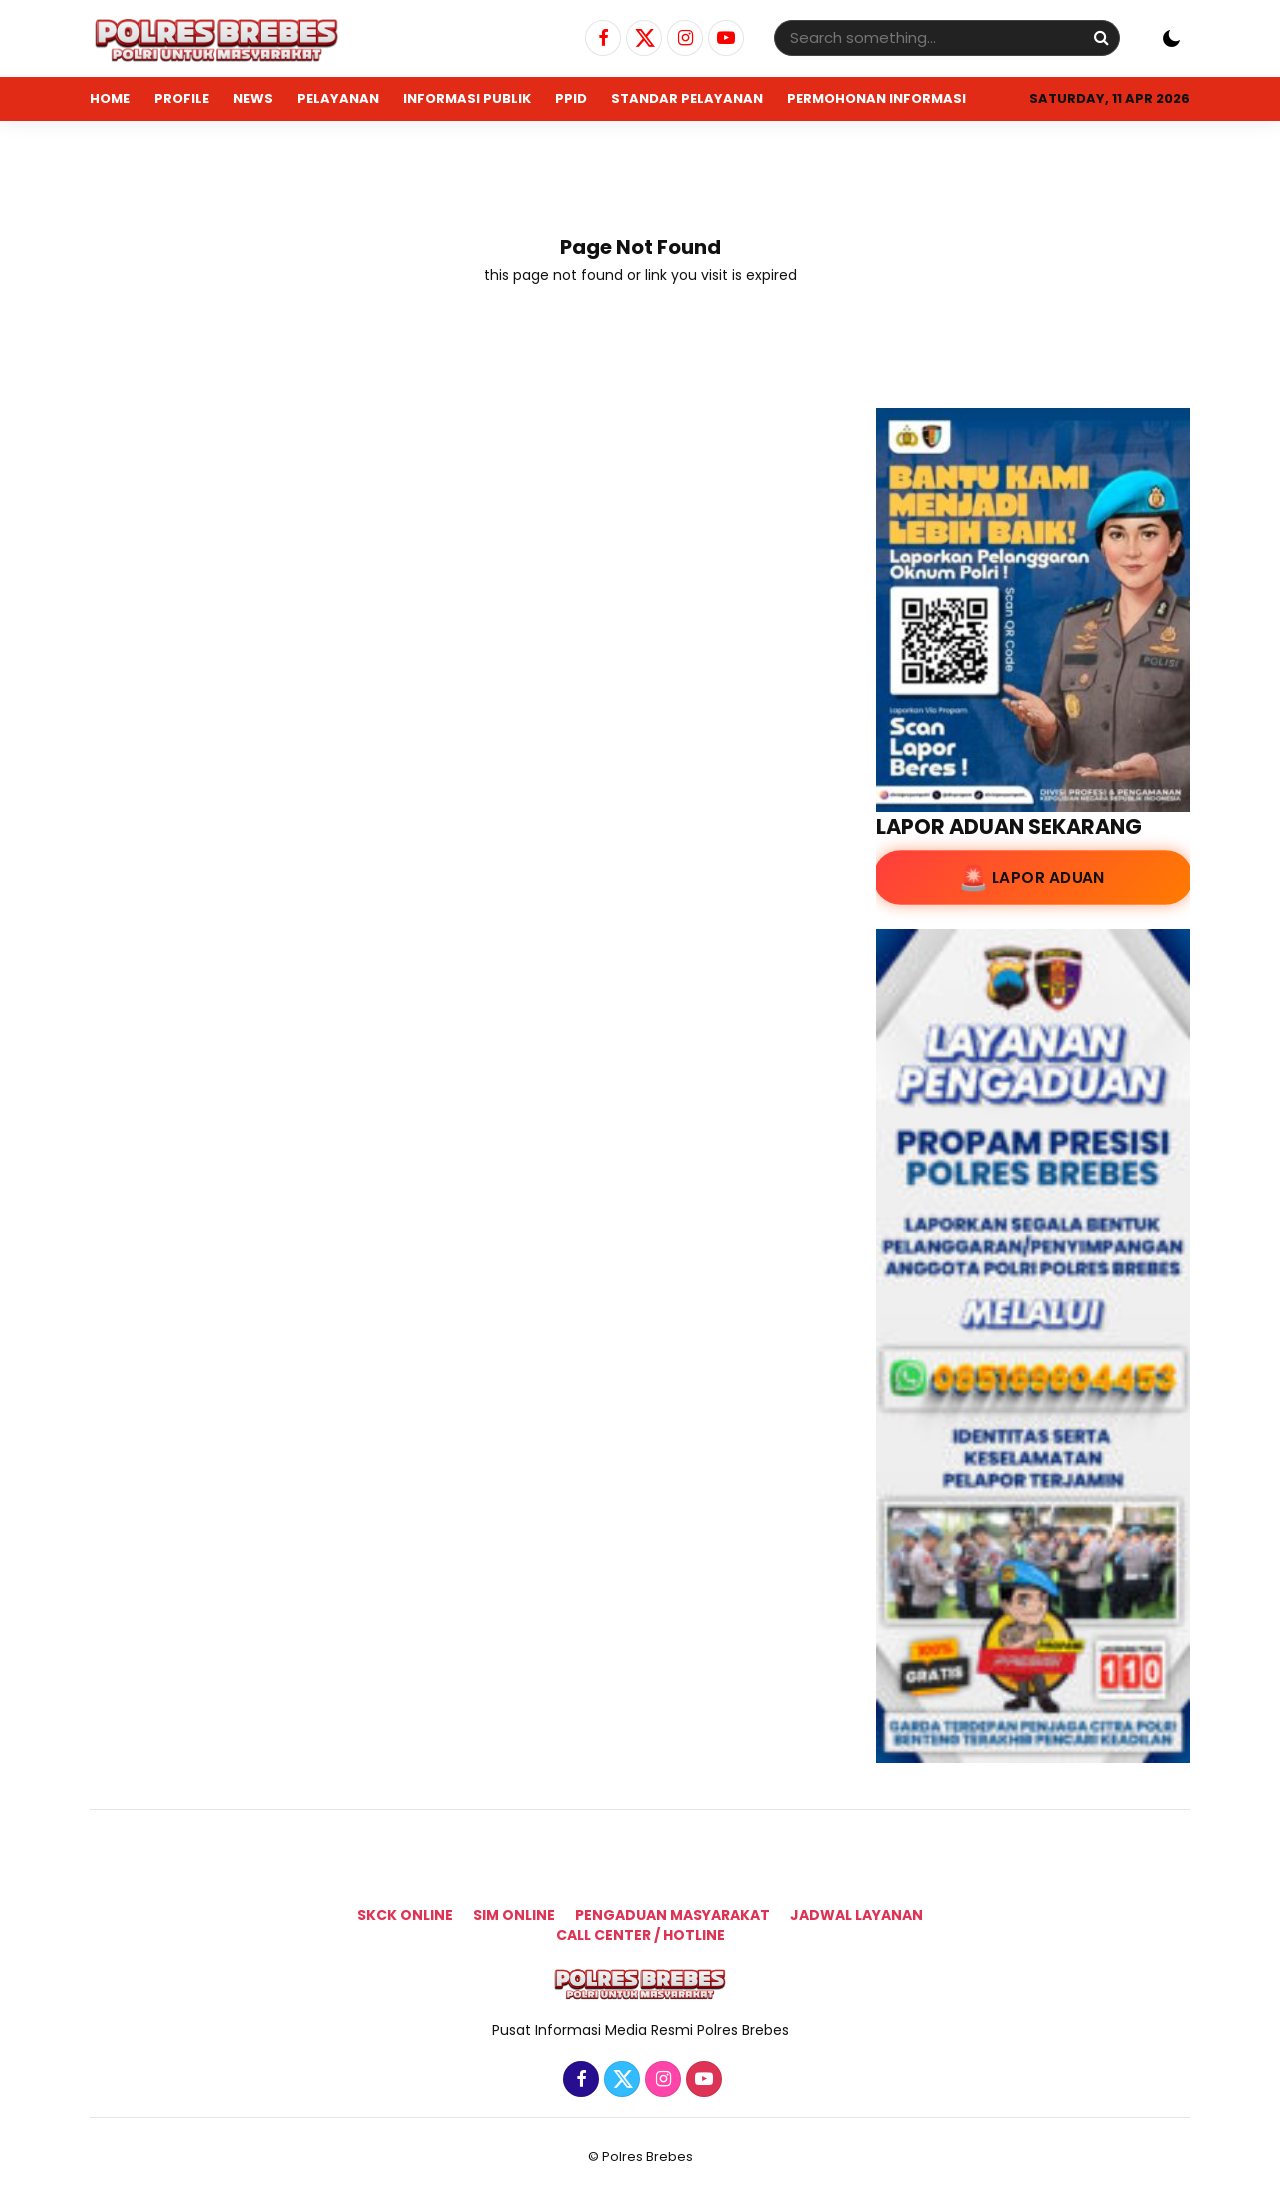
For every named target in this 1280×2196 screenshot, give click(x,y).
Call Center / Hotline (640, 1935)
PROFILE (181, 98)
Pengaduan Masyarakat (672, 1915)
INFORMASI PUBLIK (467, 98)
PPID (571, 98)
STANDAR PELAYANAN (687, 98)
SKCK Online (405, 1915)
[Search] (1101, 37)
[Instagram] (682, 39)
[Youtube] (723, 39)
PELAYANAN (338, 98)
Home (110, 98)
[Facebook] (600, 39)
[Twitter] (641, 39)
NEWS (253, 98)
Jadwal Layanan (856, 1915)
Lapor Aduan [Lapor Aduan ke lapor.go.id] (1048, 878)
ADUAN (115, 142)
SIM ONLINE (514, 1915)
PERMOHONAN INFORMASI (876, 98)
